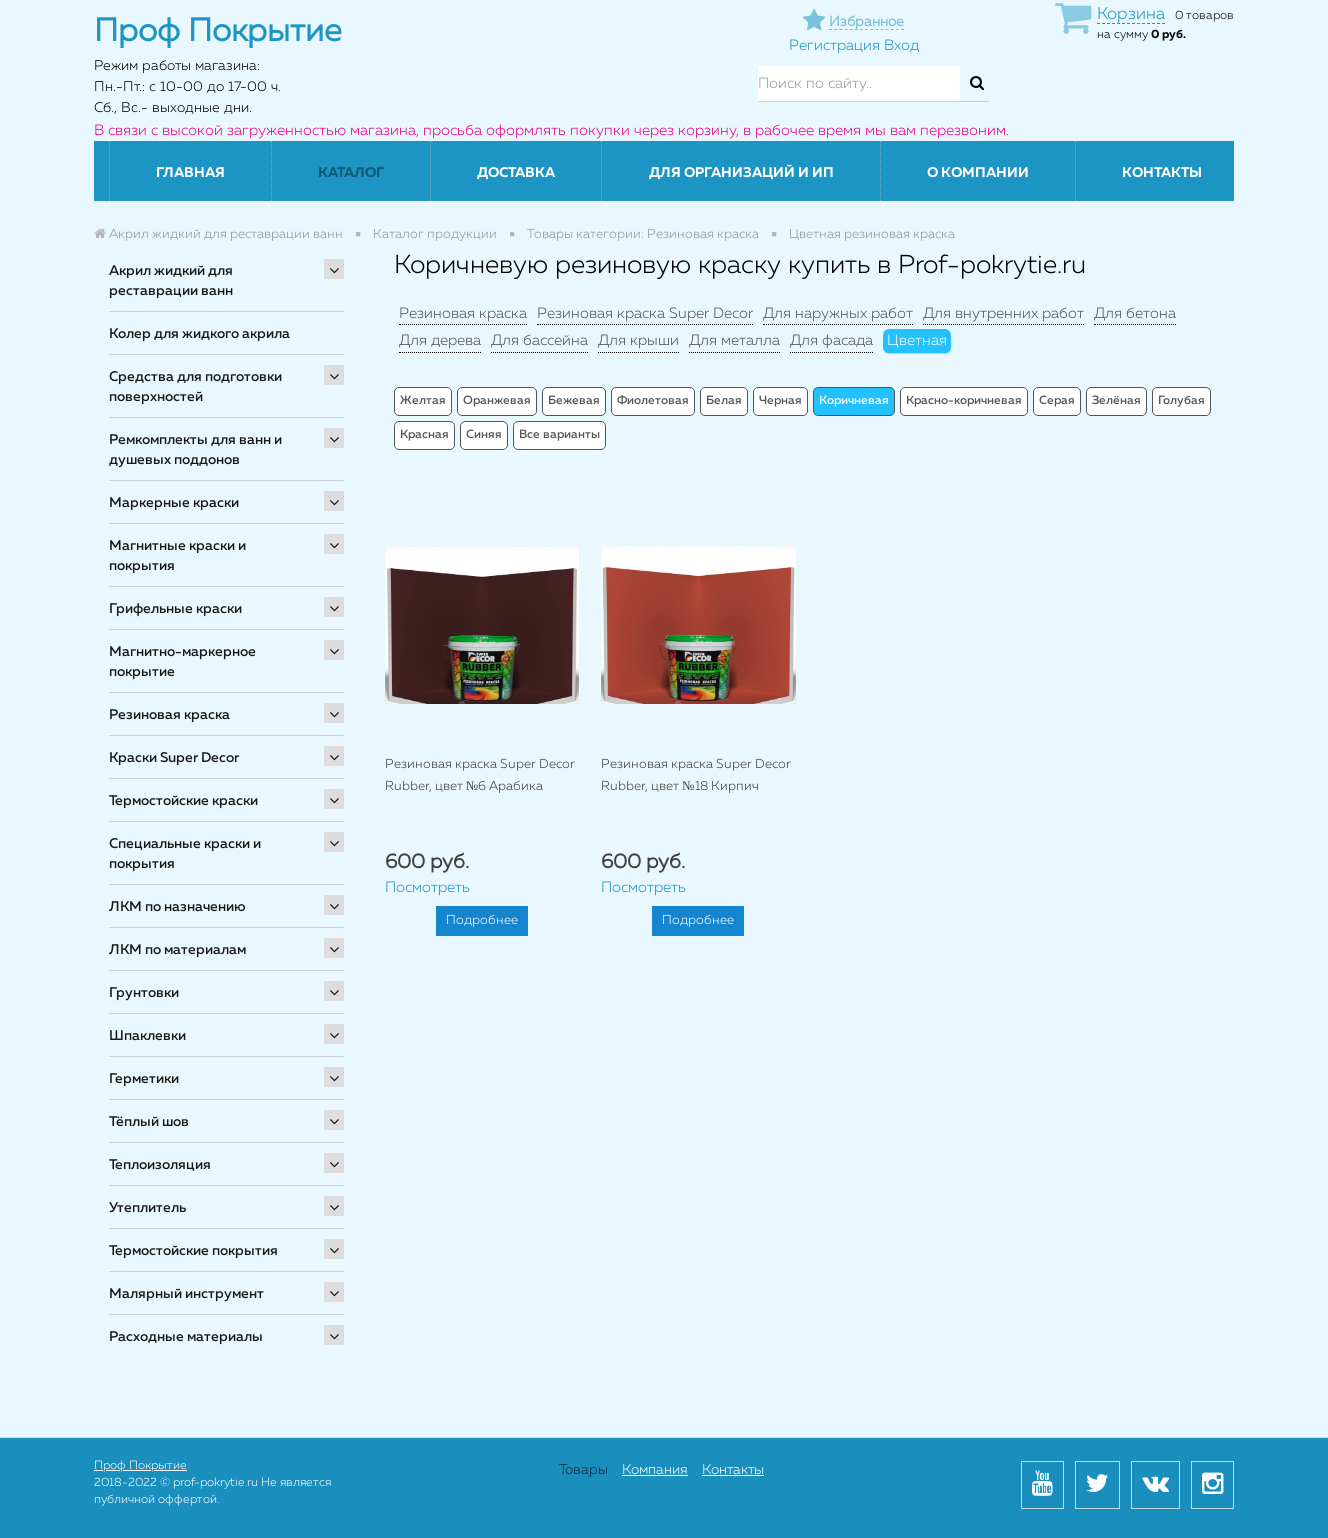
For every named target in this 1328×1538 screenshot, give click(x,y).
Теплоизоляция (160, 1165)
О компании (978, 173)
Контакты (1162, 173)
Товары (583, 1470)
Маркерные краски (174, 503)
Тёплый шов (149, 1122)
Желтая (423, 401)
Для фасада (831, 340)
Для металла (734, 340)
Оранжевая (497, 401)
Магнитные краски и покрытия (177, 556)
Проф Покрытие (140, 1466)
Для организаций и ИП (741, 173)
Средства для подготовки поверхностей (195, 387)
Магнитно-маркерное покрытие (182, 662)
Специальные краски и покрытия (185, 854)
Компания (655, 1470)
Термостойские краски (183, 801)
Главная (190, 173)
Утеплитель (147, 1208)
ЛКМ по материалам (177, 950)
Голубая (1181, 401)
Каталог (351, 173)
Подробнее (482, 920)
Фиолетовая (653, 401)
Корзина (1131, 14)
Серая (1057, 401)
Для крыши (638, 340)
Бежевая (574, 401)
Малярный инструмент (186, 1294)
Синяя (484, 435)
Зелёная (1116, 401)
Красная (424, 435)
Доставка (516, 173)
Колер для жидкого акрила (199, 334)
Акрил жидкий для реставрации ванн (171, 281)
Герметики (144, 1079)
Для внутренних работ (1003, 313)
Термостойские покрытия (193, 1251)
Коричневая (854, 401)
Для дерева (440, 340)
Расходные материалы (186, 1337)
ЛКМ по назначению (177, 907)
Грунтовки (144, 993)
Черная (780, 401)
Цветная (917, 340)
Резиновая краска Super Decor (645, 313)
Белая (724, 401)
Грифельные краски (175, 609)
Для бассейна (539, 340)
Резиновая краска (169, 715)
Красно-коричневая (964, 401)
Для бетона (1135, 313)
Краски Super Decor (174, 758)
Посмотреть (427, 887)
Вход (901, 45)
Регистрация (834, 45)
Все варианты (559, 435)
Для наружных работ (838, 313)
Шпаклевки (147, 1036)
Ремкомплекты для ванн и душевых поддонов (195, 450)
